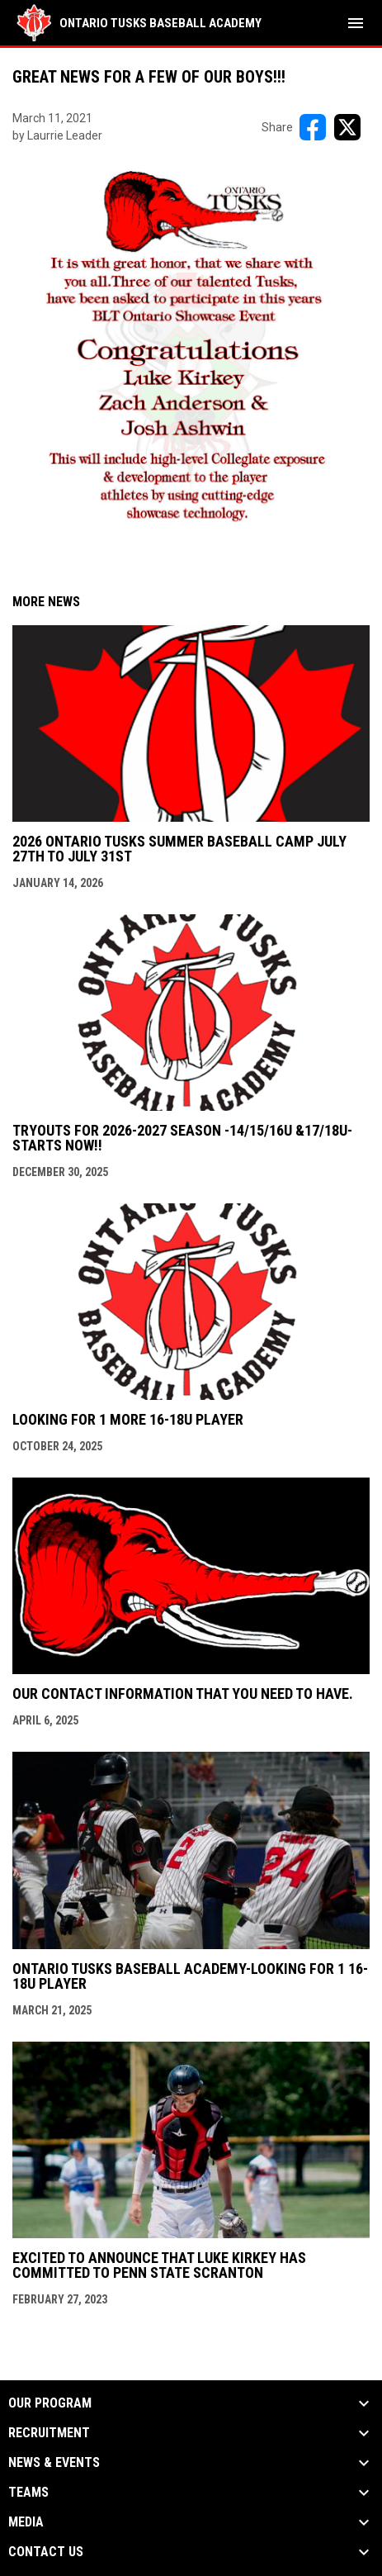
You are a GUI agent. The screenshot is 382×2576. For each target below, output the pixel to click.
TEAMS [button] (28, 2492)
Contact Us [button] (45, 2552)
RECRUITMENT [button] (49, 2433)
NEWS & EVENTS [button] (54, 2462)
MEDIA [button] (26, 2522)
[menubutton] (355, 23)
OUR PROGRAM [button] (50, 2403)
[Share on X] (347, 127)
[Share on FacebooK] (312, 127)
